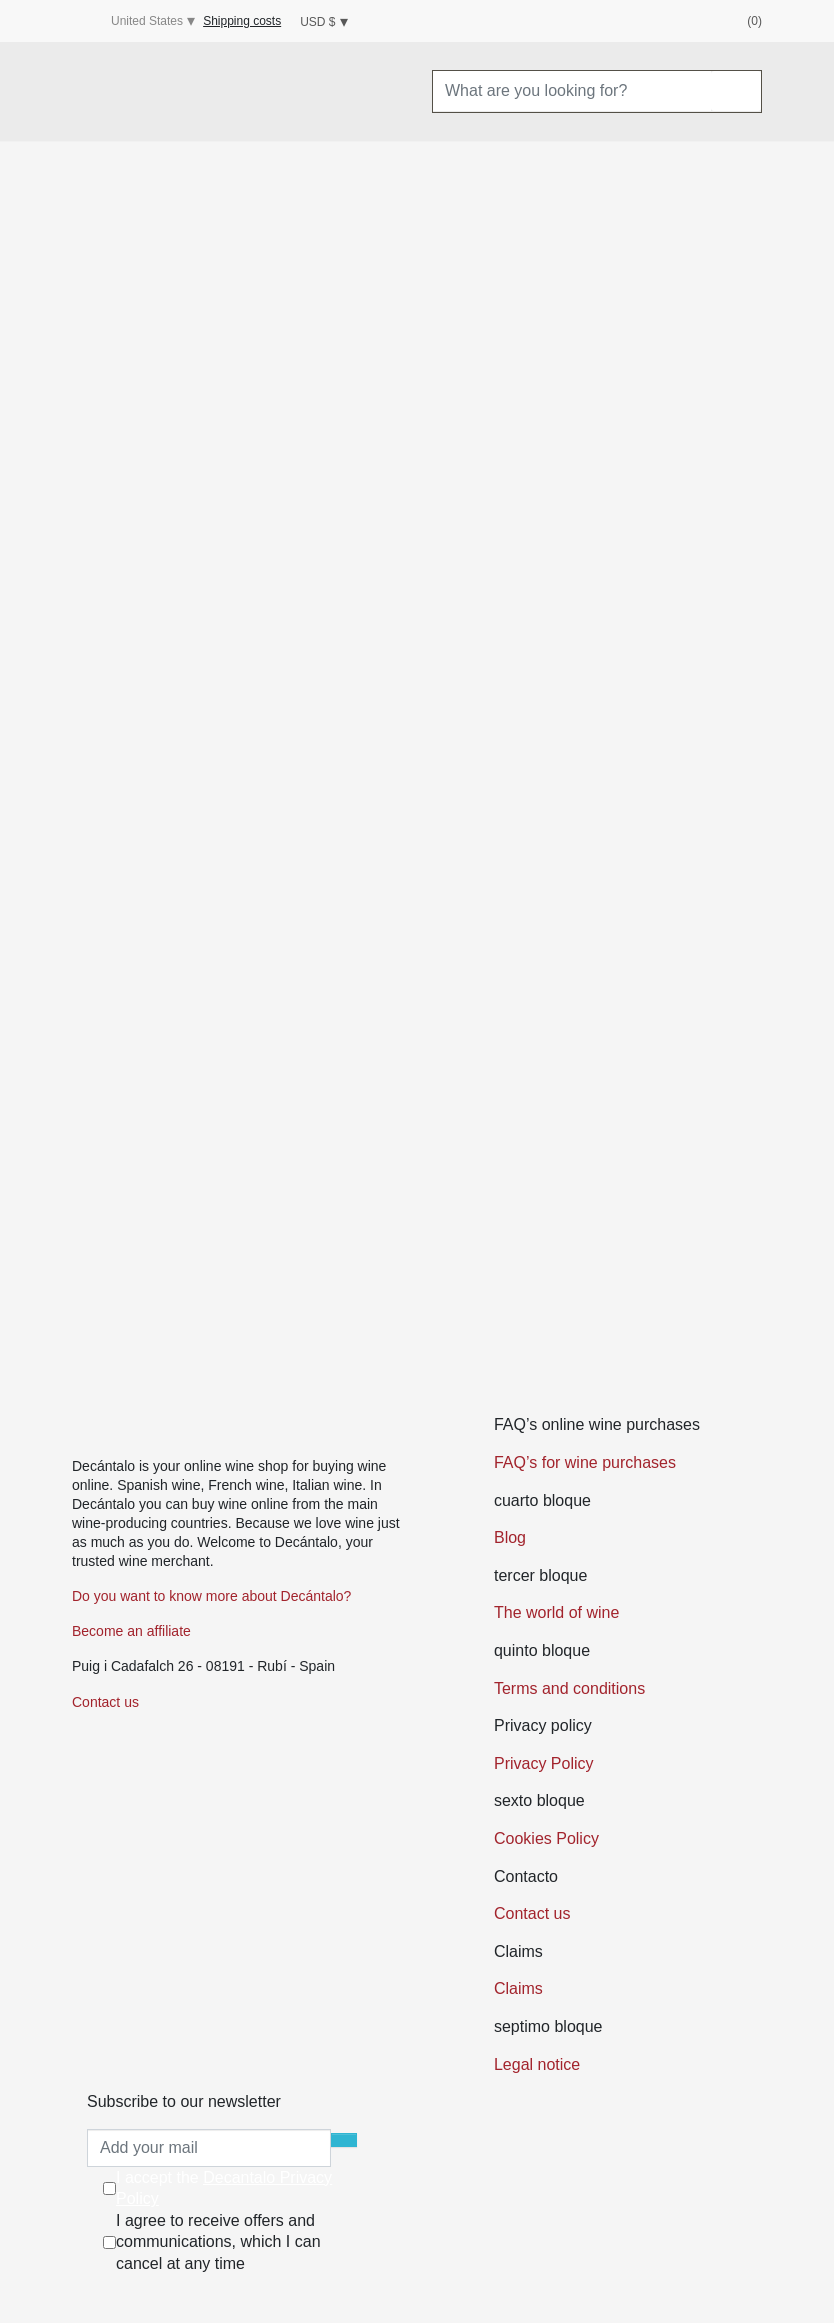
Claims (518, 1988)
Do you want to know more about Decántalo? (211, 1596)
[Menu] (93, 92)
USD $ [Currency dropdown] (317, 22)
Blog (510, 1537)
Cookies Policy (546, 1838)
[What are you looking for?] (572, 91)
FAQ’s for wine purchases (585, 1462)
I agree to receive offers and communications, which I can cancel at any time (218, 2242)
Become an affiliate (131, 1631)
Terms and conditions (569, 1688)
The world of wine (556, 1612)
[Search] (736, 91)
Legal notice (537, 2064)
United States (131, 21)
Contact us (105, 1702)
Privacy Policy (544, 1763)
